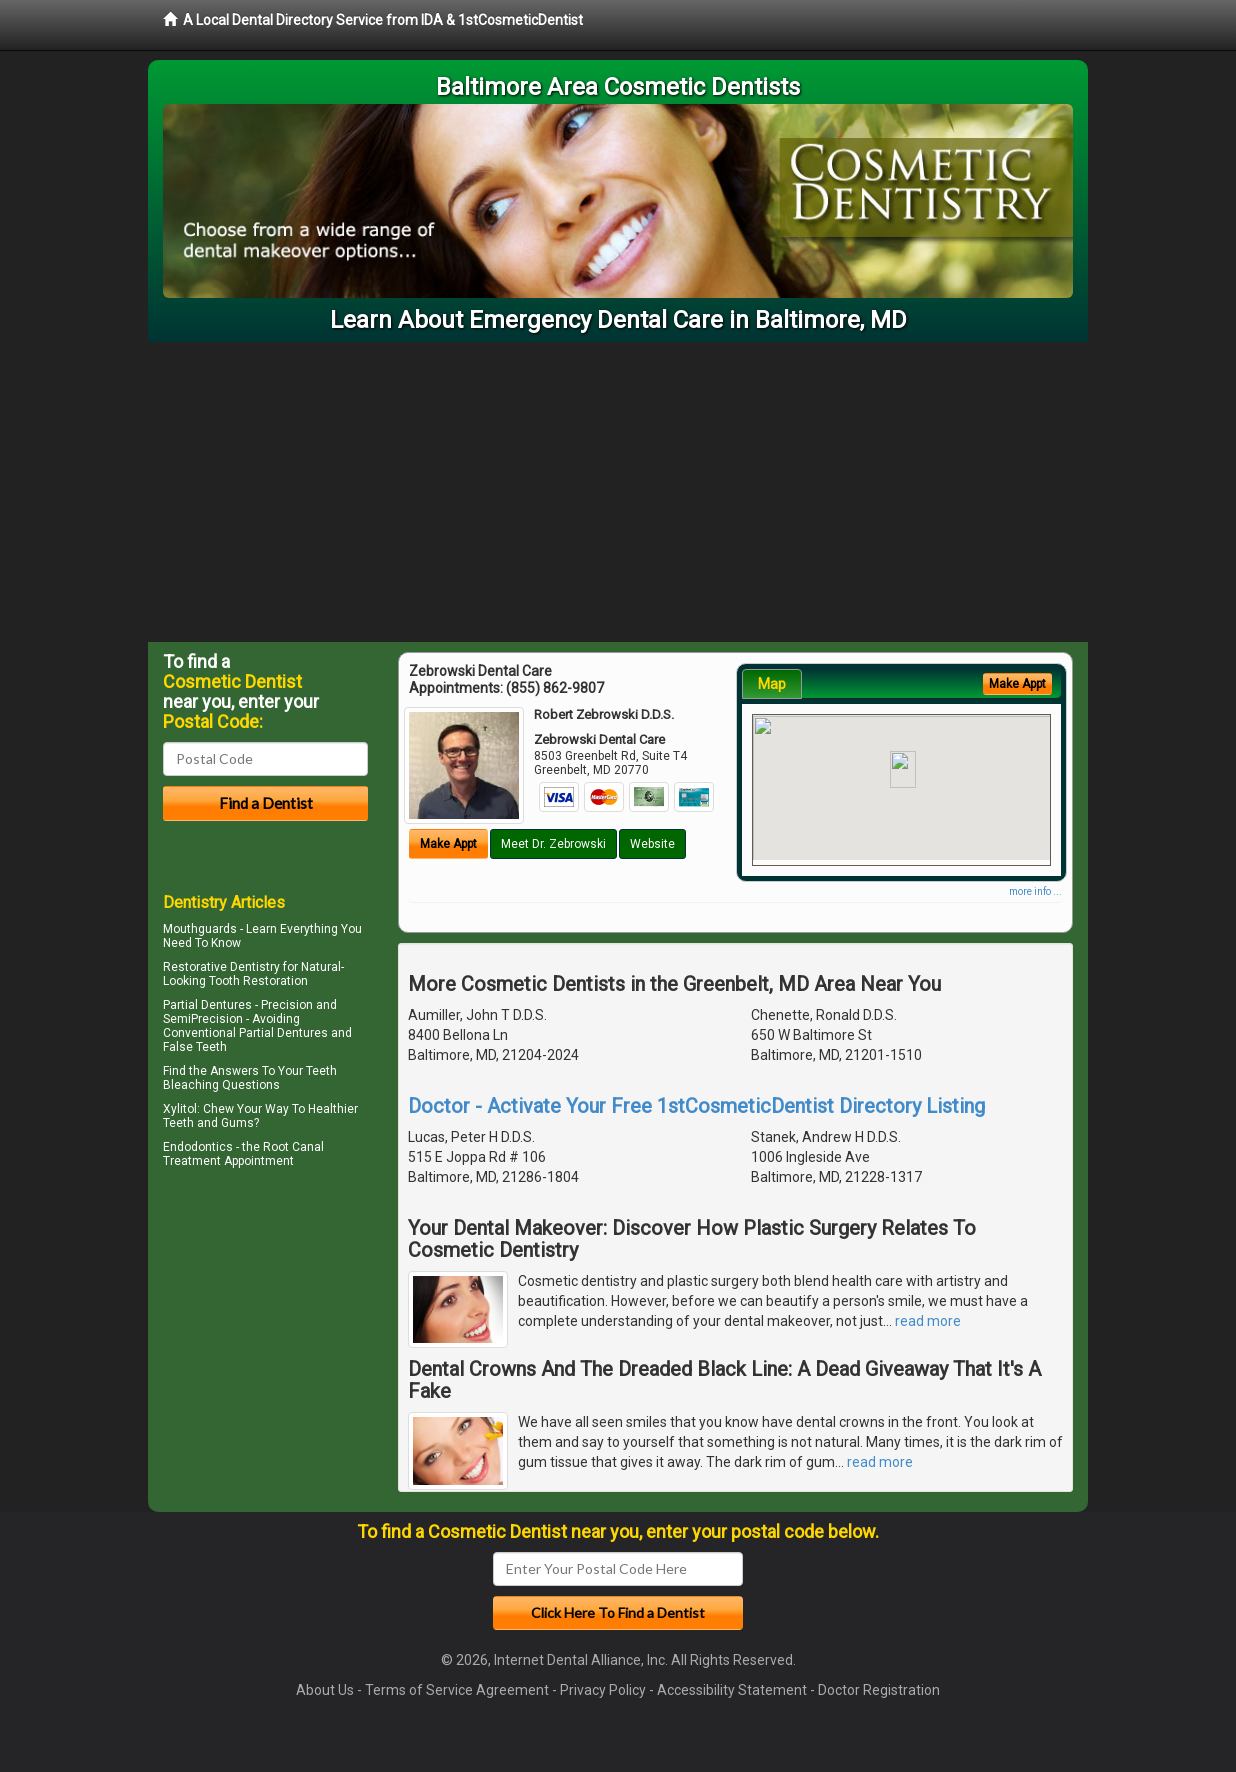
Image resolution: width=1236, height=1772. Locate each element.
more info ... (1035, 891)
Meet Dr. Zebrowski (553, 844)
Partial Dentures (207, 1005)
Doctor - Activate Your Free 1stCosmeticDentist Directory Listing (696, 1106)
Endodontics (198, 1147)
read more (928, 1321)
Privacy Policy (603, 1690)
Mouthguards (200, 929)
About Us (325, 1690)
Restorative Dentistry (221, 967)
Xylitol (180, 1109)
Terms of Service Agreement (457, 1690)
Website (652, 844)
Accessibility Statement (732, 1690)
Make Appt (448, 844)
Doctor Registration (879, 1690)
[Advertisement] (618, 492)
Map (772, 684)
